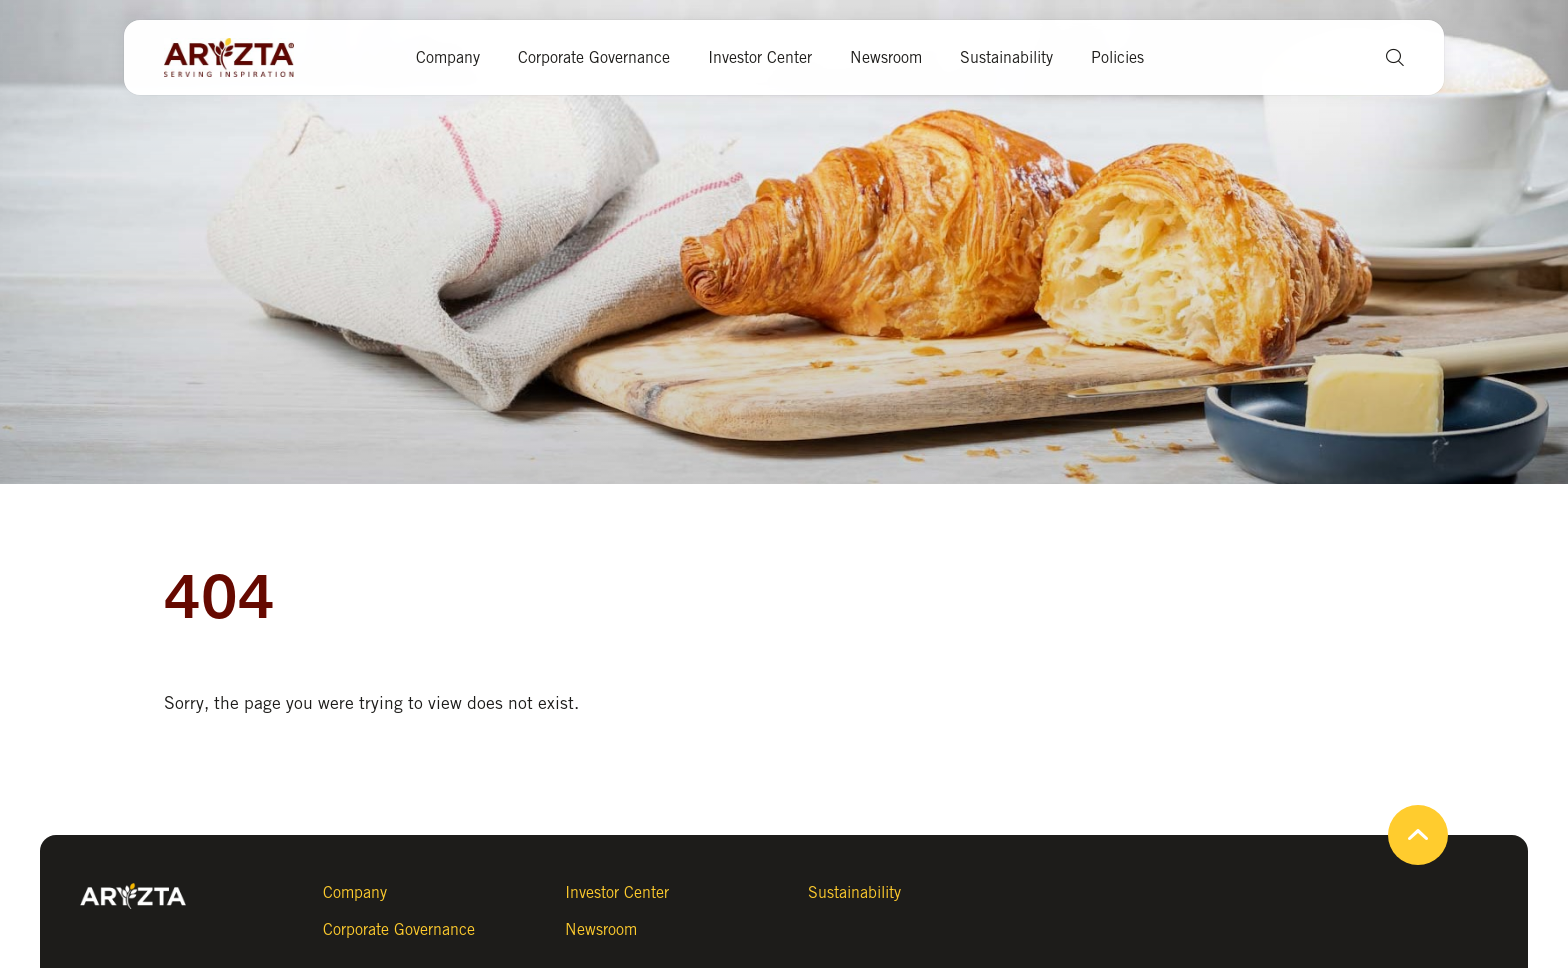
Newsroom (886, 57)
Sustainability (1006, 57)
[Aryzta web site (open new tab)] (239, 58)
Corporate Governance (594, 57)
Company (448, 57)
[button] (1387, 57)
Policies (1117, 57)
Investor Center (760, 57)
